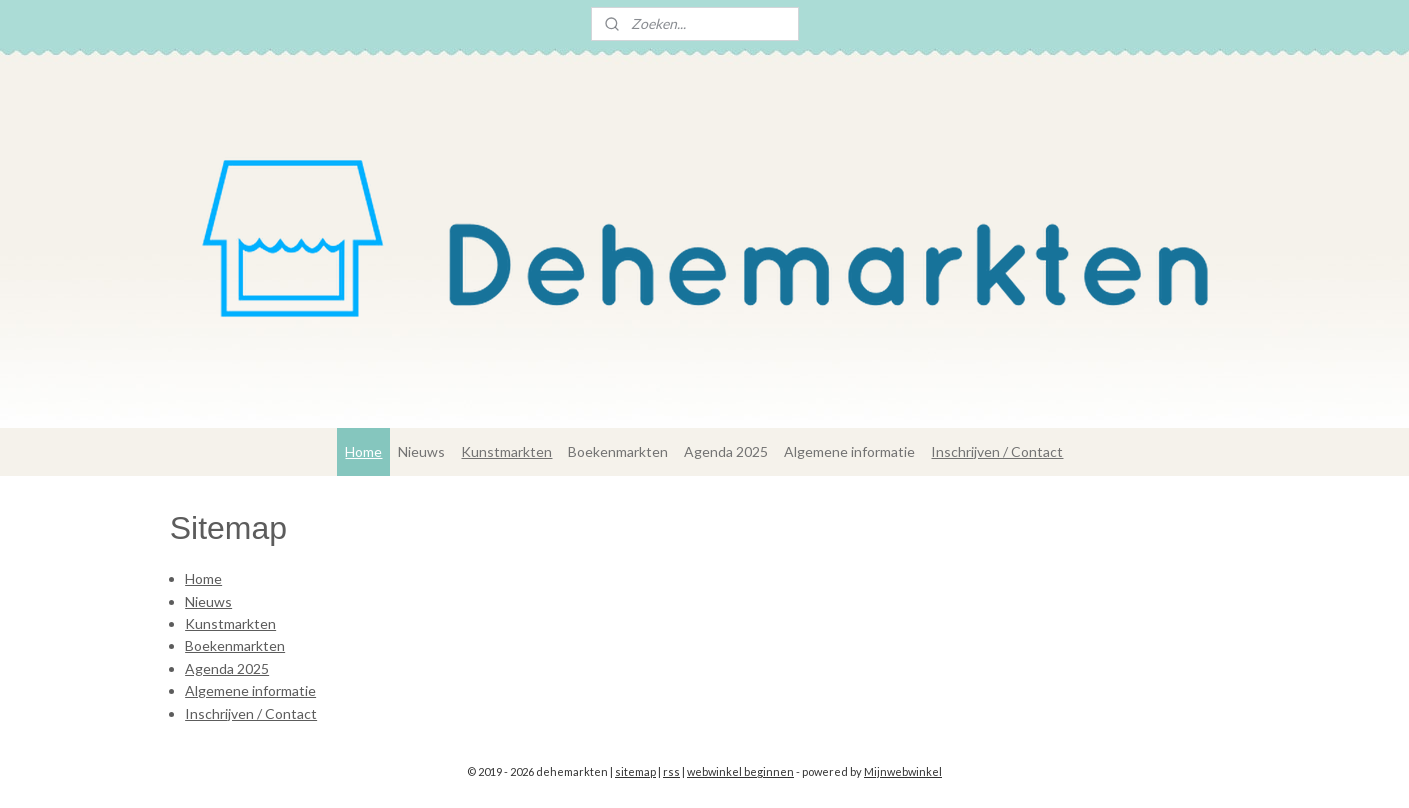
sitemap (635, 771)
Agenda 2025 (726, 451)
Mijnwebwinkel (903, 771)
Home (363, 451)
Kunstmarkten (506, 451)
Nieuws (421, 451)
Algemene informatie (849, 451)
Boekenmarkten (618, 451)
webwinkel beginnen (740, 771)
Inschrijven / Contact (997, 451)
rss (671, 771)
